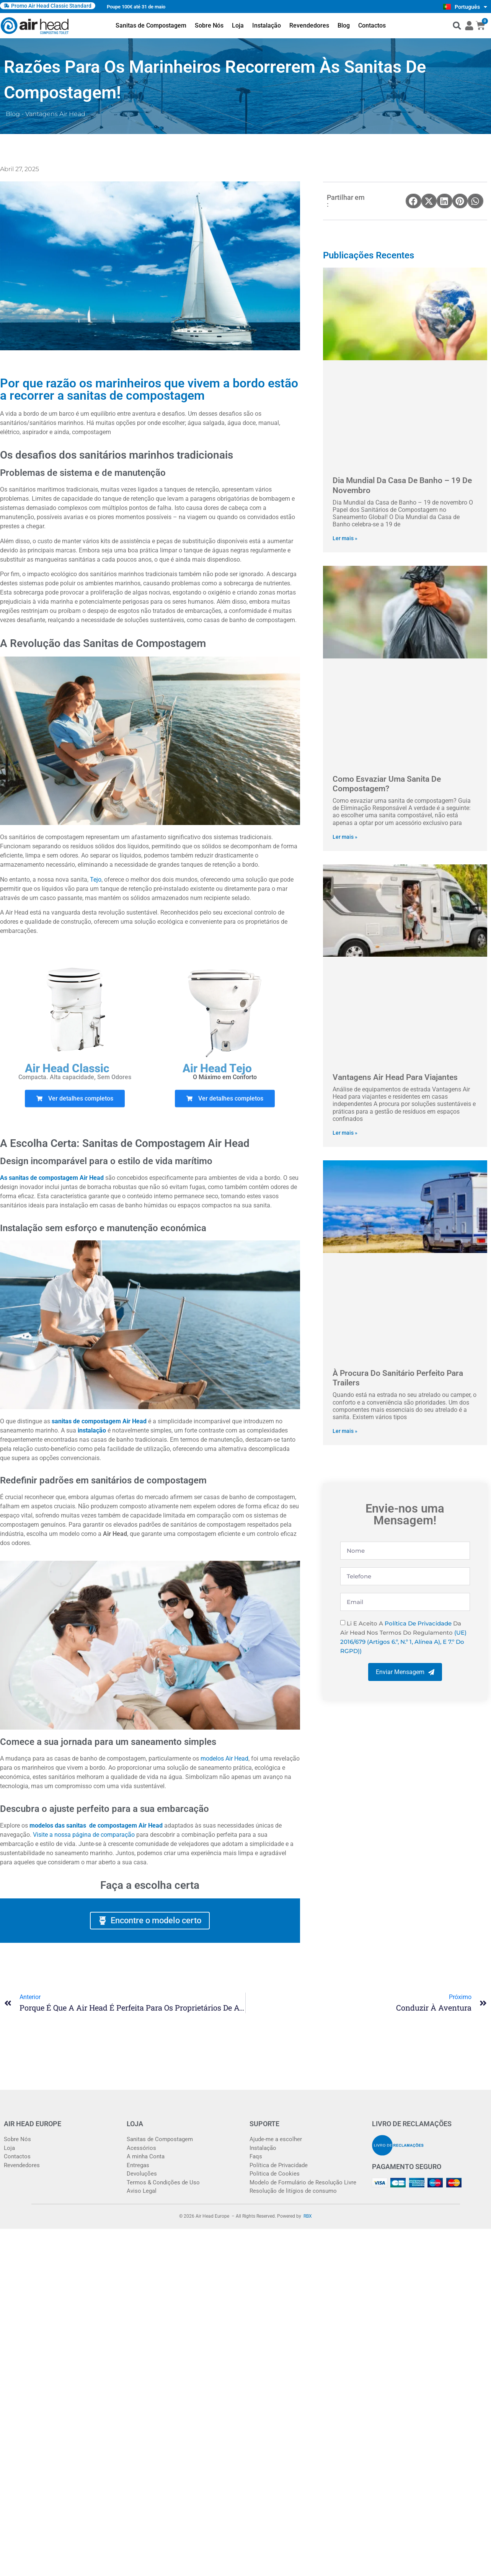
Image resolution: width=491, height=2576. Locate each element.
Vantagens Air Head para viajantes (395, 1077)
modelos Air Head (224, 1758)
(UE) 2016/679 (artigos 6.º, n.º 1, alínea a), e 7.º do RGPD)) (403, 1642)
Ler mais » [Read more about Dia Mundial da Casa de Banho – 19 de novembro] (345, 538)
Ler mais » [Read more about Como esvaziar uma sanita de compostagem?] (345, 837)
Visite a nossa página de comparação (84, 1834)
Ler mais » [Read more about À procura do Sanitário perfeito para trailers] (345, 1431)
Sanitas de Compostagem (151, 25)
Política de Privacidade (418, 1623)
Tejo (95, 879)
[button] (457, 25)
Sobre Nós (209, 25)
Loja (238, 25)
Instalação (266, 25)
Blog (344, 25)
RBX (307, 2216)
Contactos (372, 25)
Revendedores (309, 25)
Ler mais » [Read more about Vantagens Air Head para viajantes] (345, 1133)
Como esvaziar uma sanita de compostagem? (387, 783)
